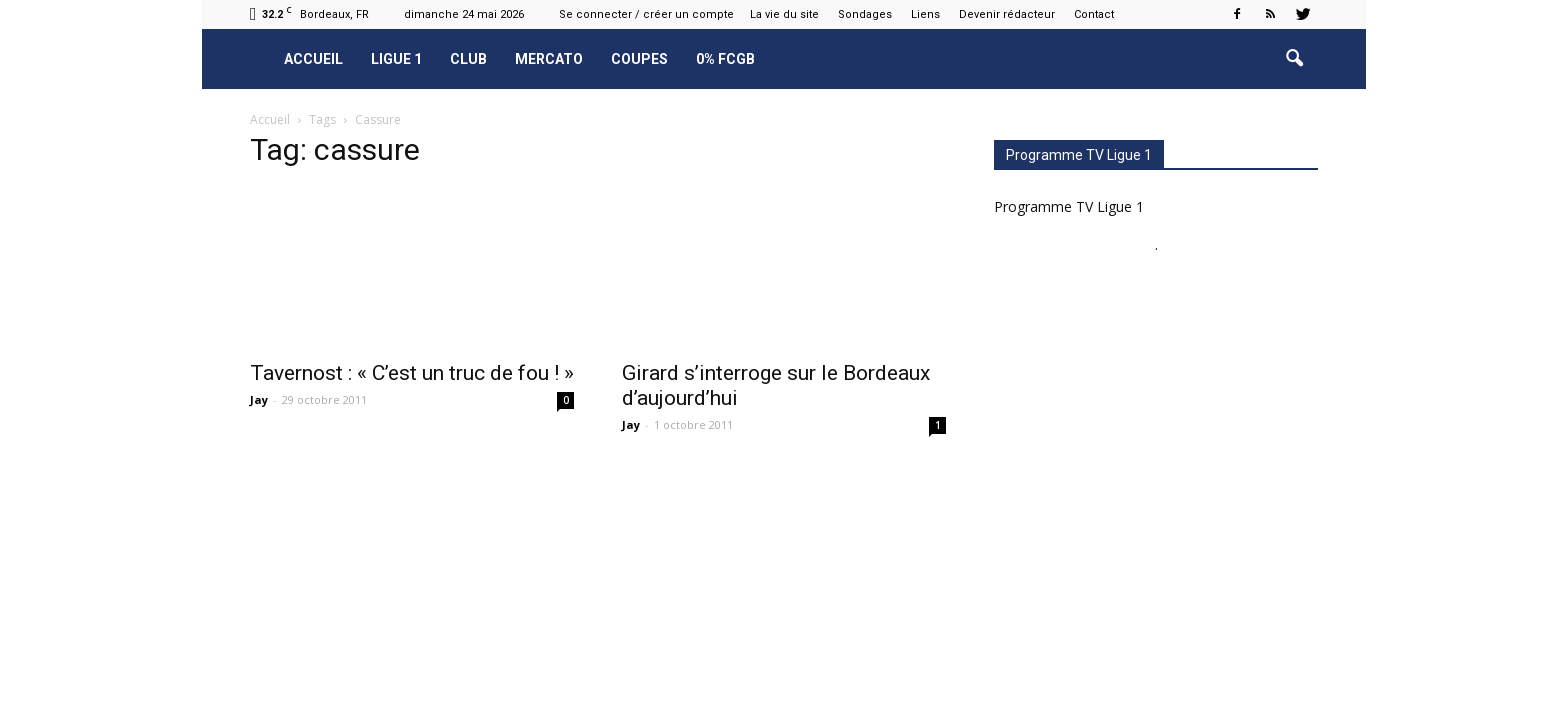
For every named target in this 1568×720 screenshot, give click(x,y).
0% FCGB (725, 59)
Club (468, 59)
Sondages (865, 14)
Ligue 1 (396, 59)
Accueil (313, 59)
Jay (259, 399)
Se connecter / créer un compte (646, 14)
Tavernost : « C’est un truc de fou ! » (412, 373)
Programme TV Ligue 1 (1069, 206)
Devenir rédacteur (1007, 14)
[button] (1294, 59)
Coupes (639, 59)
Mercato (549, 59)
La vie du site (784, 14)
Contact (1094, 14)
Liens (925, 14)
